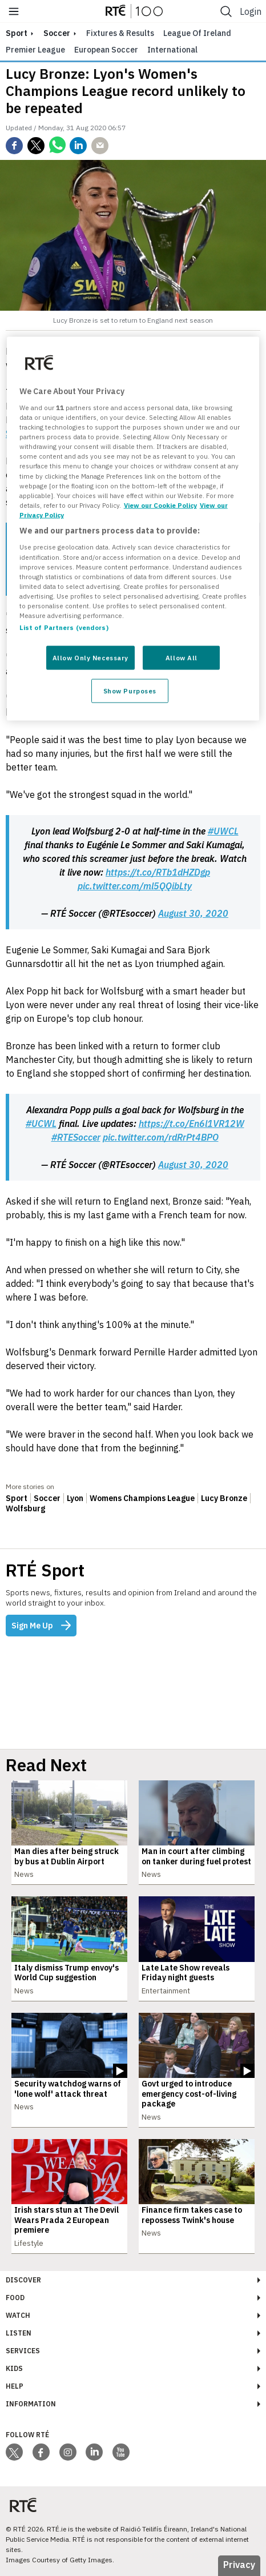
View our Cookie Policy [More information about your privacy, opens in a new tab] (160, 504)
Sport (16, 1498)
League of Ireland (197, 33)
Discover (23, 2280)
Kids (14, 2368)
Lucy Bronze (224, 1498)
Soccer (56, 33)
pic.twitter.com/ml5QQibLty (135, 886)
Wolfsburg (25, 1508)
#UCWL (41, 1123)
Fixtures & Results (120, 33)
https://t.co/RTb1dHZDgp (158, 872)
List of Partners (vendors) (63, 627)
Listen (18, 2333)
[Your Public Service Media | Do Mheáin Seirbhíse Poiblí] (23, 2505)
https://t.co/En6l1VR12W (191, 1123)
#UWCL (223, 831)
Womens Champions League (142, 1498)
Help (14, 2386)
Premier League (35, 50)
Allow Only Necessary (90, 657)
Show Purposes (129, 690)
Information (31, 2404)
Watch (18, 2315)
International (172, 50)
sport (16, 33)
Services (23, 2350)
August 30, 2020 (193, 913)
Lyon (75, 1498)
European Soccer (106, 50)
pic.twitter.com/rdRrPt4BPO (161, 1137)
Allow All (182, 657)
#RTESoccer (75, 1137)
